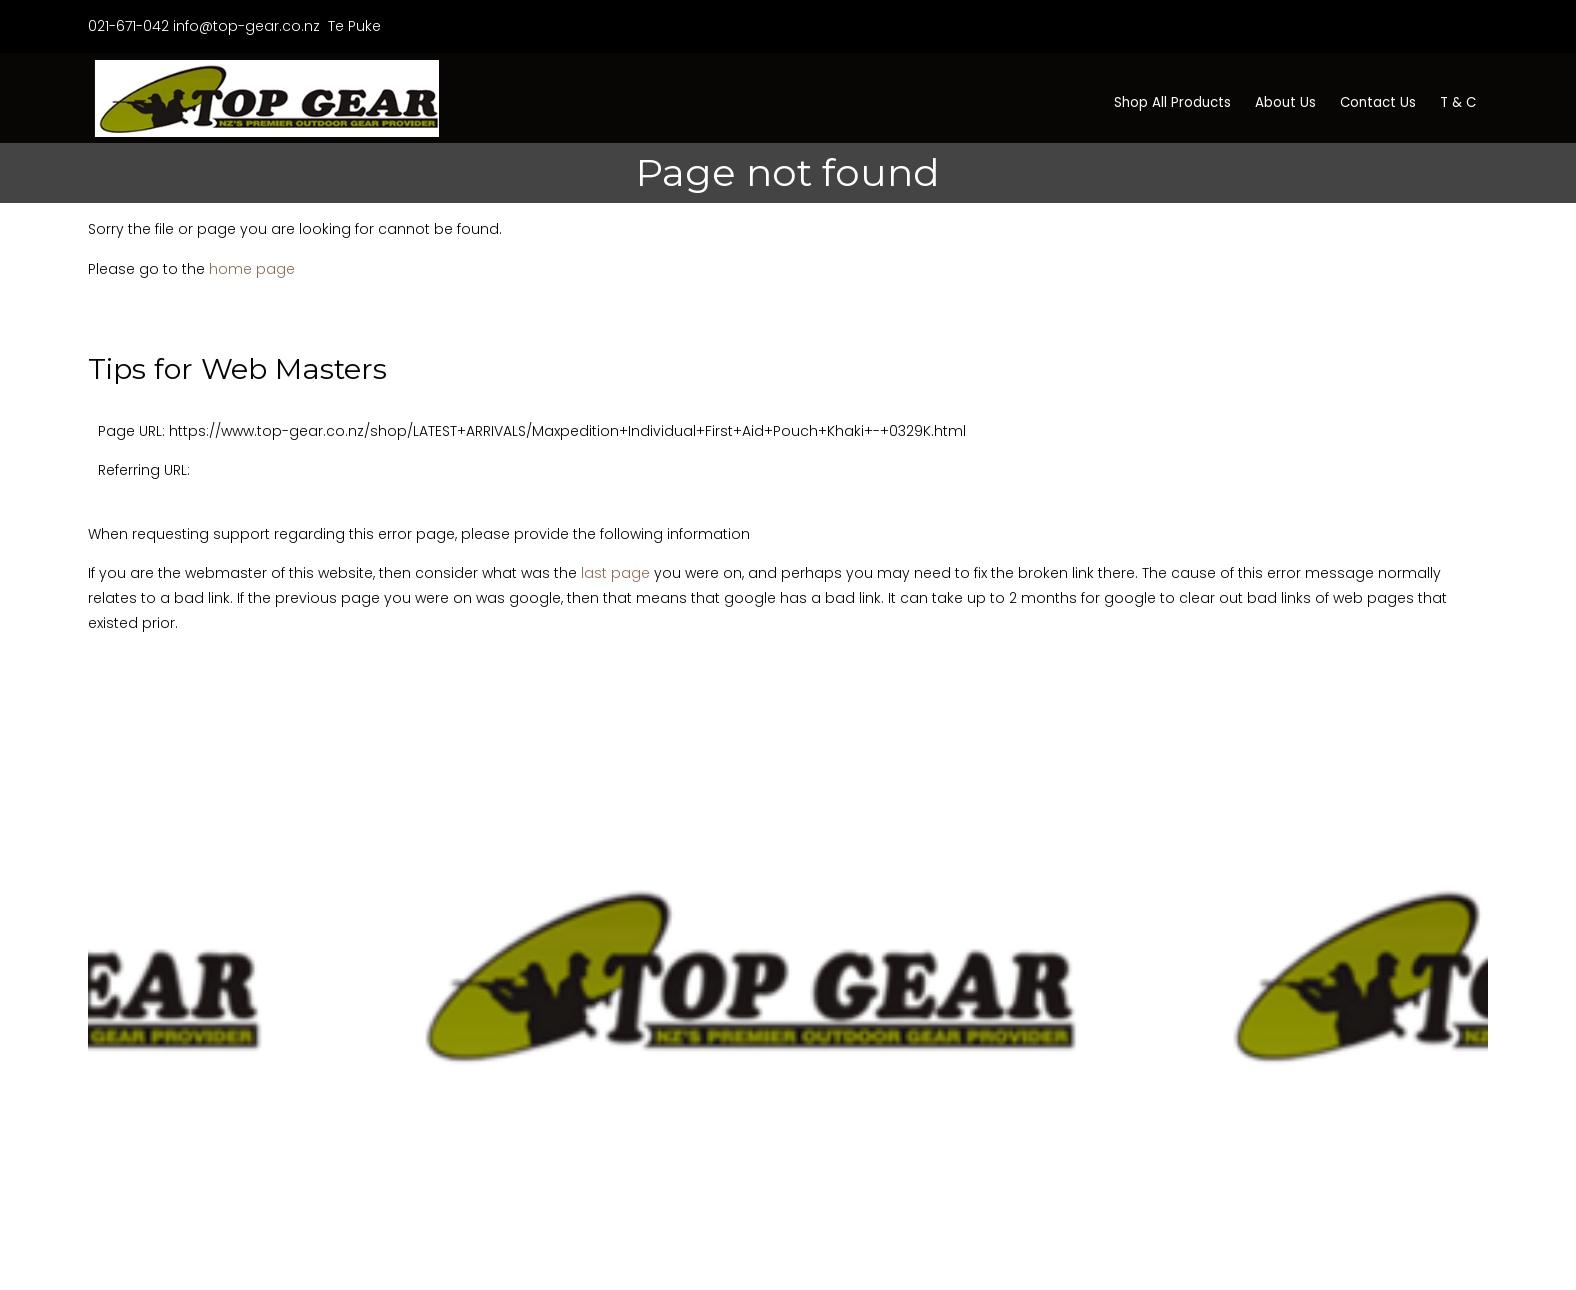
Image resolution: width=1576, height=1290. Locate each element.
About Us (1285, 102)
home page (252, 269)
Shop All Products (1172, 102)
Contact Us (1378, 102)
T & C (1458, 102)
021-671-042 (128, 26)
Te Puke (352, 26)
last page (615, 573)
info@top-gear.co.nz (246, 26)
